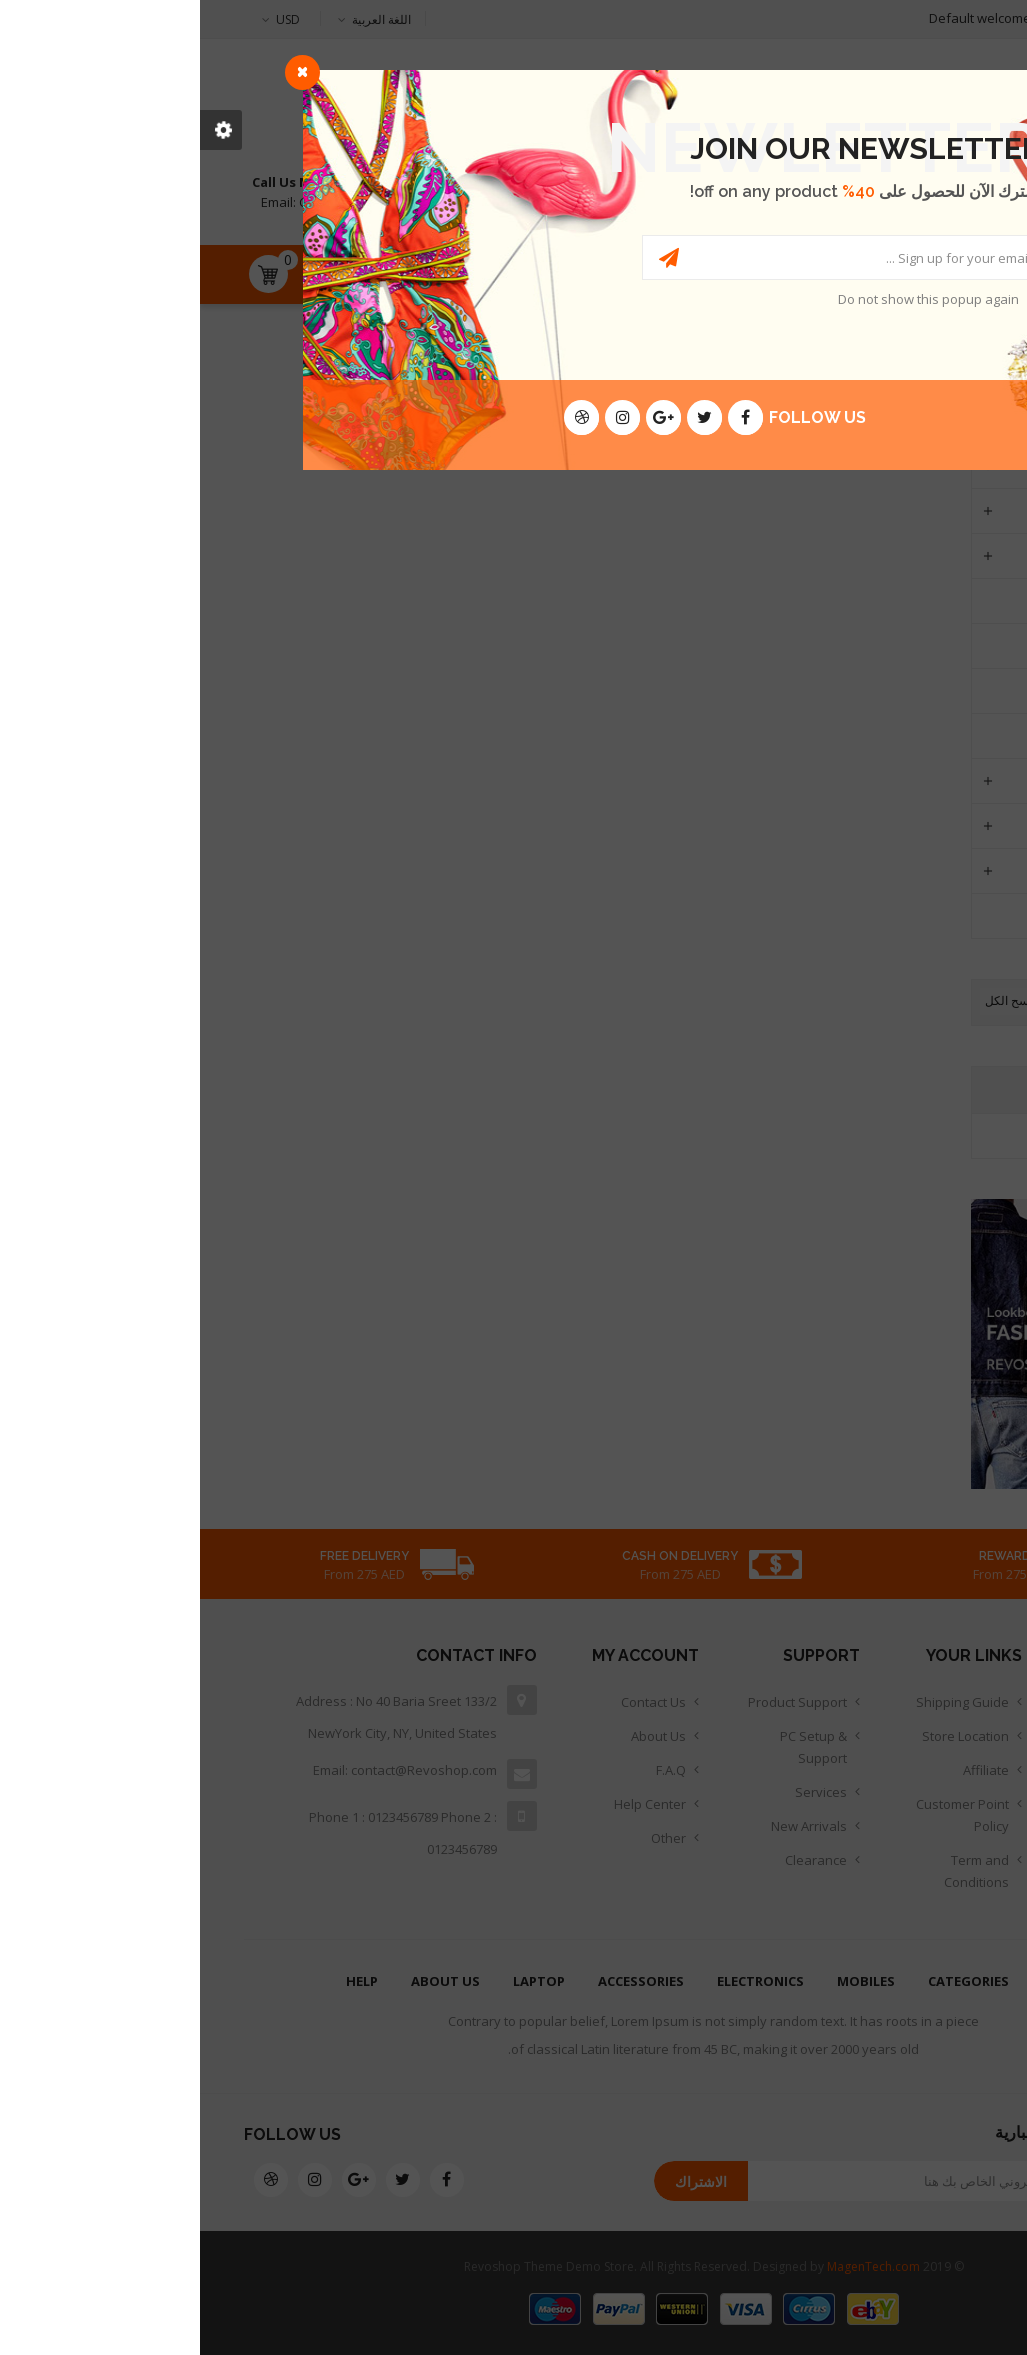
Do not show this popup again (728, 299)
